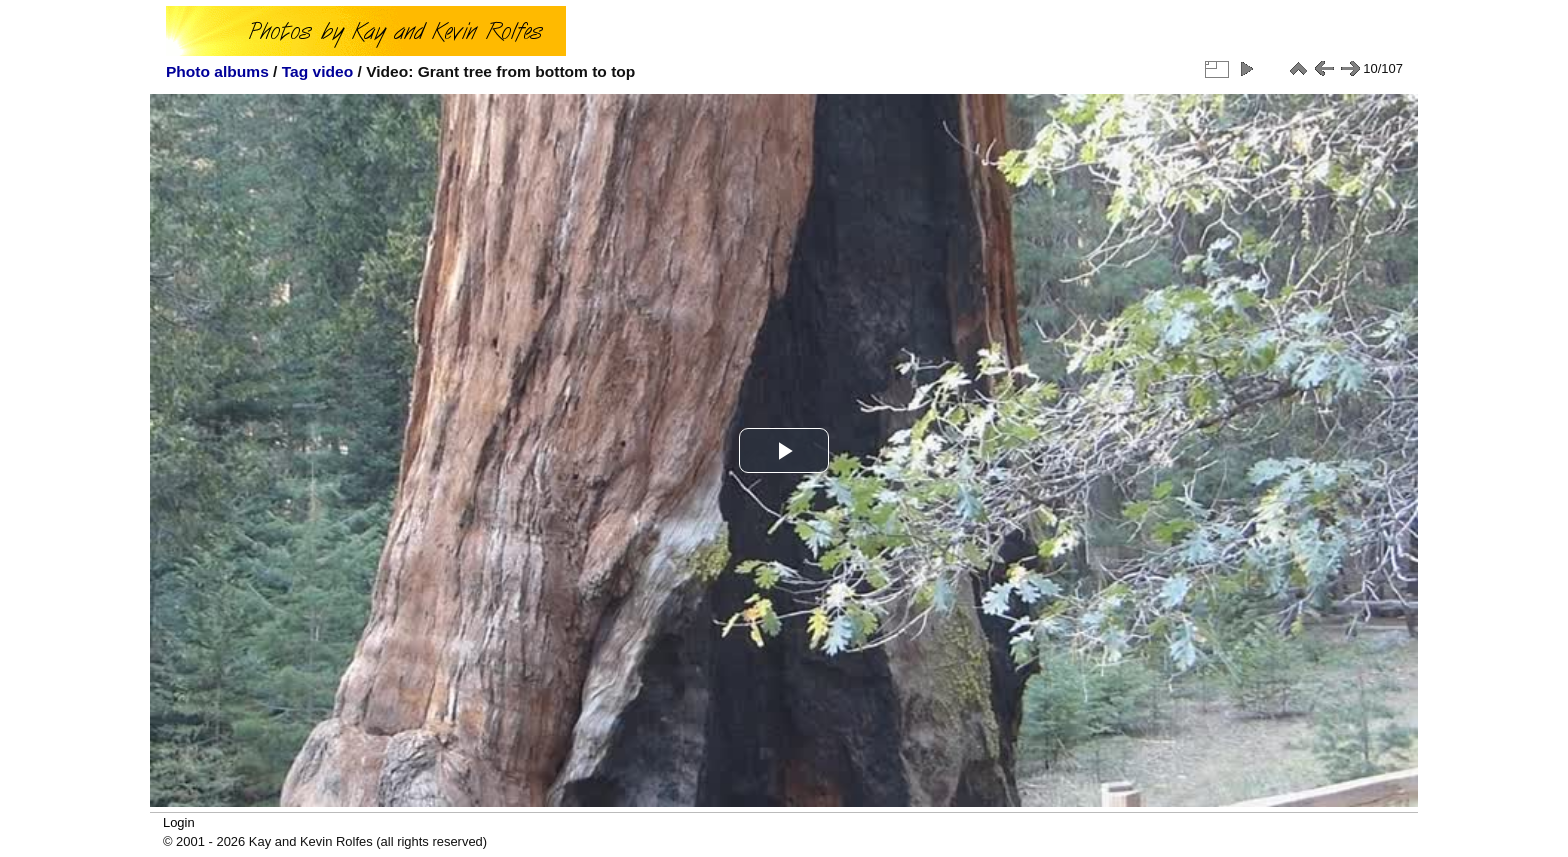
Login (179, 822)
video (333, 71)
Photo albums (217, 71)
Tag (295, 71)
